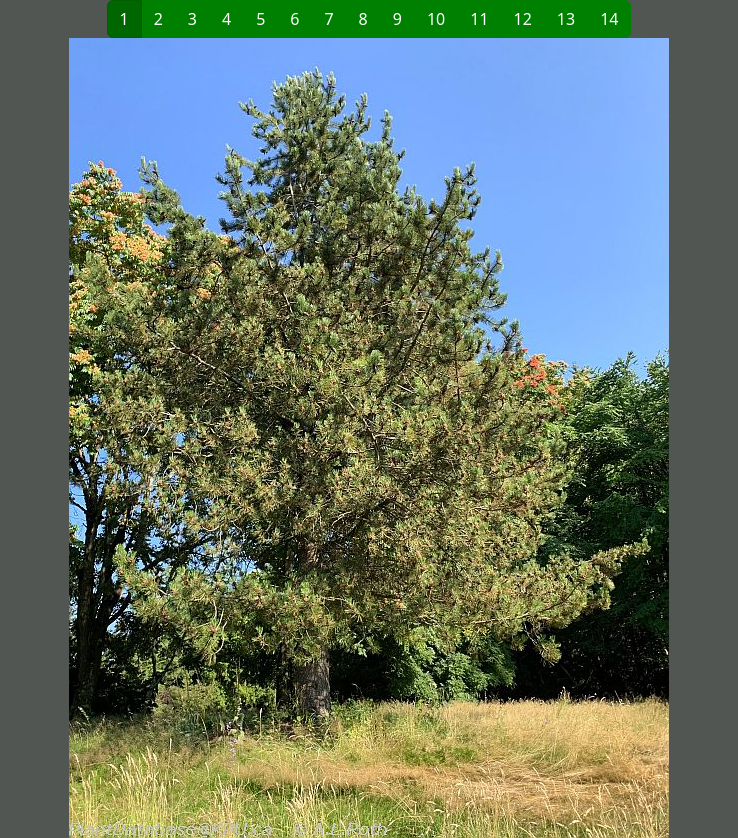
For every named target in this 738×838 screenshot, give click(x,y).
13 (566, 19)
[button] (190, 438)
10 (436, 19)
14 (609, 19)
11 (479, 19)
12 (523, 19)
